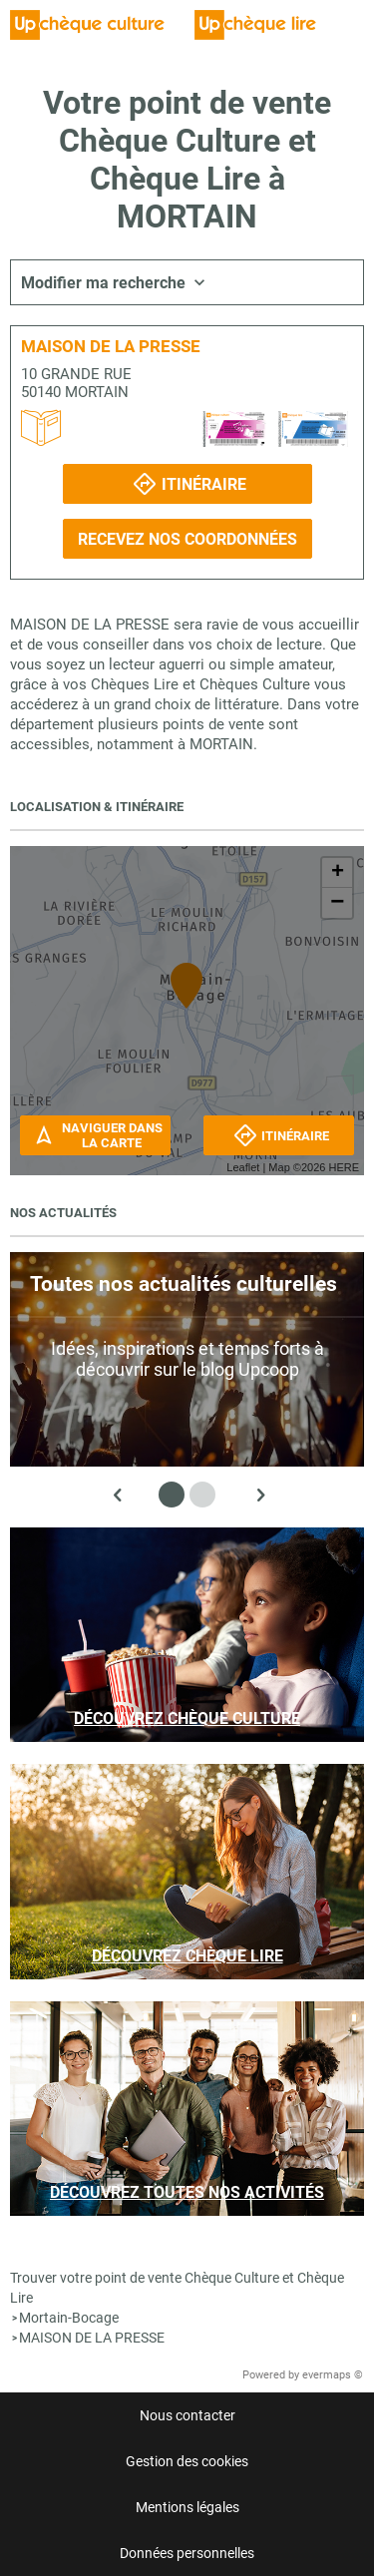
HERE (343, 1167)
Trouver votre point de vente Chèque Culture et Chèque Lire (177, 2288)
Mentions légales (187, 2507)
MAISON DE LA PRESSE (92, 2338)
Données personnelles (187, 2553)
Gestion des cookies (187, 2461)
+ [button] (337, 873)
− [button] (337, 903)
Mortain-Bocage (69, 2318)
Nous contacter (187, 2415)
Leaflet (242, 1167)
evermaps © (332, 2374)
